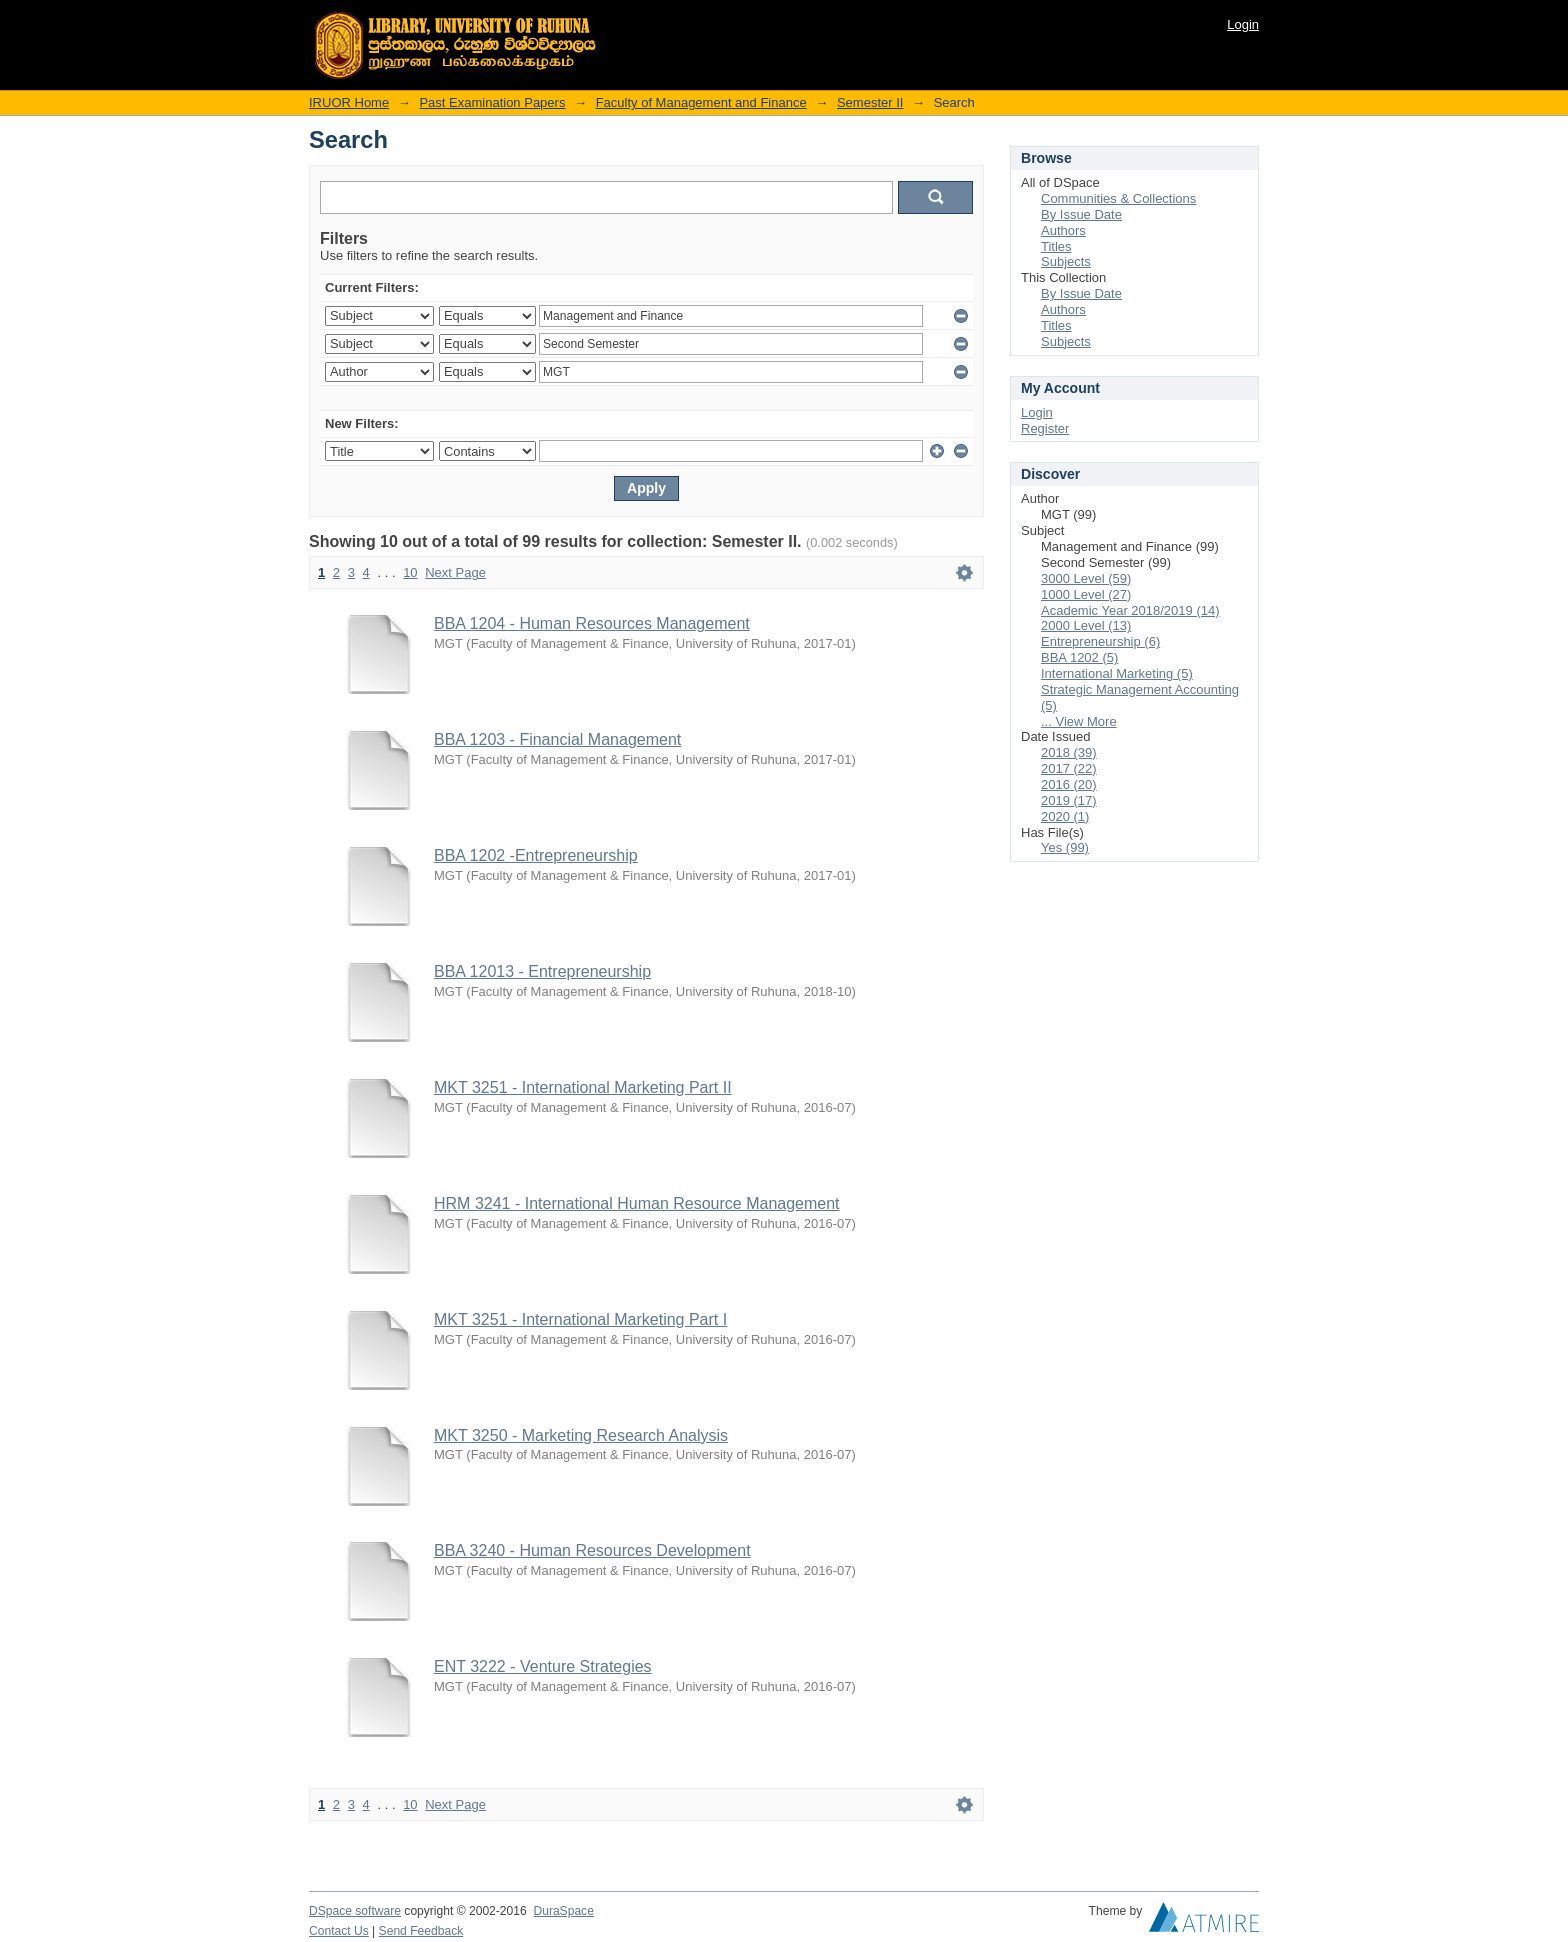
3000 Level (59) (1086, 578)
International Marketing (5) (1117, 673)
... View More (1079, 721)
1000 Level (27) (1086, 594)
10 (410, 572)
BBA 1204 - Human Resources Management (592, 623)
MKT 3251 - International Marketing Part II (583, 1087)
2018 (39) (1069, 752)
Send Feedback (421, 1931)
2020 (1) (1065, 816)
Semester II (870, 102)
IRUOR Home (349, 102)
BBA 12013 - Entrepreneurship (542, 971)
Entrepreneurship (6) (1100, 641)
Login (1243, 24)
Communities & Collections (1118, 198)
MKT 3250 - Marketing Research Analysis (581, 1435)
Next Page (455, 572)
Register (1045, 428)
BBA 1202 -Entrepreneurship (536, 855)
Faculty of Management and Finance (701, 102)
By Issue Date (1081, 214)
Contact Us (339, 1931)
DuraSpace (563, 1911)
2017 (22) (1069, 768)
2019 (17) (1069, 800)
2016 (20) (1069, 784)
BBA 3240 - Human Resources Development (592, 1550)
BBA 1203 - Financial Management (557, 739)
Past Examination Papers (492, 102)
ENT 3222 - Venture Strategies (543, 1666)
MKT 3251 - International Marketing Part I (580, 1319)
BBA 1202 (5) (1079, 657)
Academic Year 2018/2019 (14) (1130, 610)
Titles (1056, 246)
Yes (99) (1065, 847)
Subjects (1066, 261)
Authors (1063, 230)
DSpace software (355, 1911)
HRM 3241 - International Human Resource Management (637, 1203)
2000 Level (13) (1086, 625)
